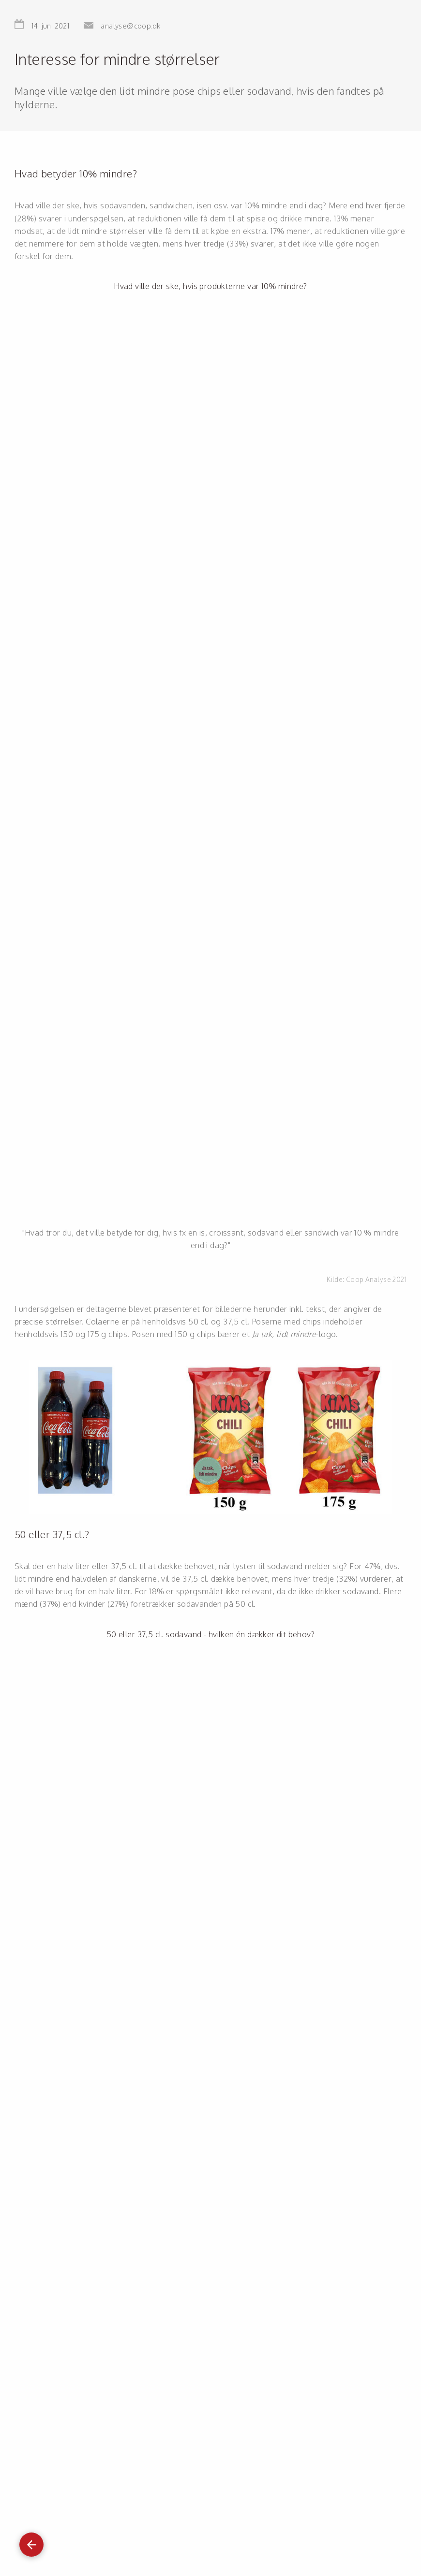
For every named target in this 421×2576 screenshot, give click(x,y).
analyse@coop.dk (130, 26)
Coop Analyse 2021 (376, 1279)
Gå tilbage (31, 2540)
